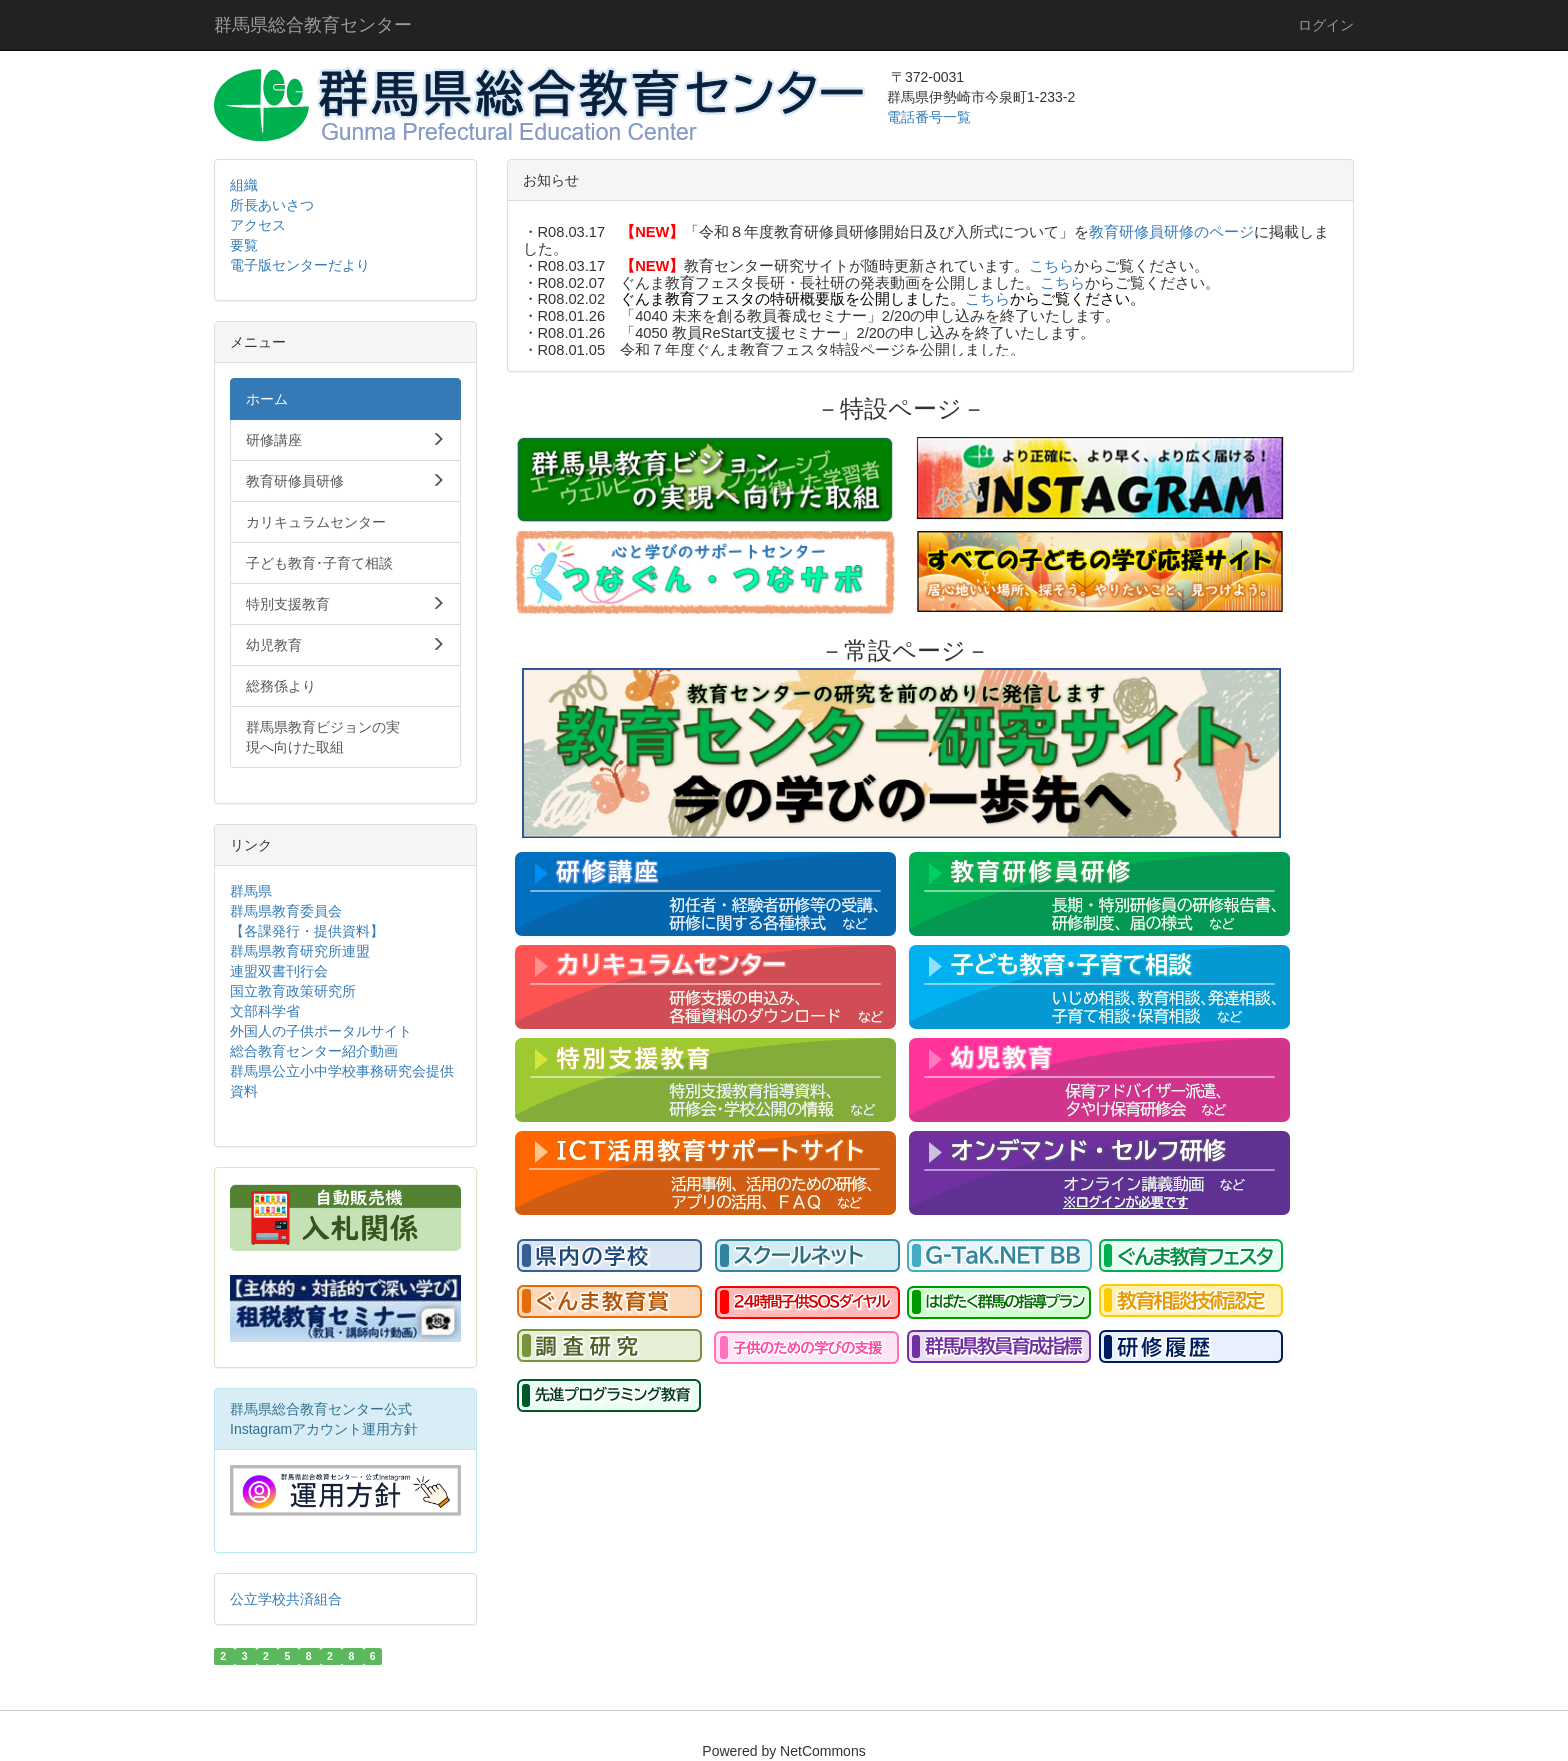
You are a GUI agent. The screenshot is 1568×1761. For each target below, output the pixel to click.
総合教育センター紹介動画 (314, 1051)
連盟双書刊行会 (279, 971)
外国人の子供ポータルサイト (321, 1031)
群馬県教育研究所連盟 (300, 951)
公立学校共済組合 (286, 1599)
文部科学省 (265, 1011)
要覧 (244, 245)
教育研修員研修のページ (1171, 232)
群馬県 (251, 891)
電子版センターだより (300, 265)
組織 (244, 185)
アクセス (258, 225)
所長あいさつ (272, 205)
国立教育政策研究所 (293, 991)
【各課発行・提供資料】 (307, 931)
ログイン (1326, 25)
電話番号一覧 (931, 117)
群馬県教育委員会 (286, 911)
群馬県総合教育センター (313, 25)
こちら (1051, 266)
